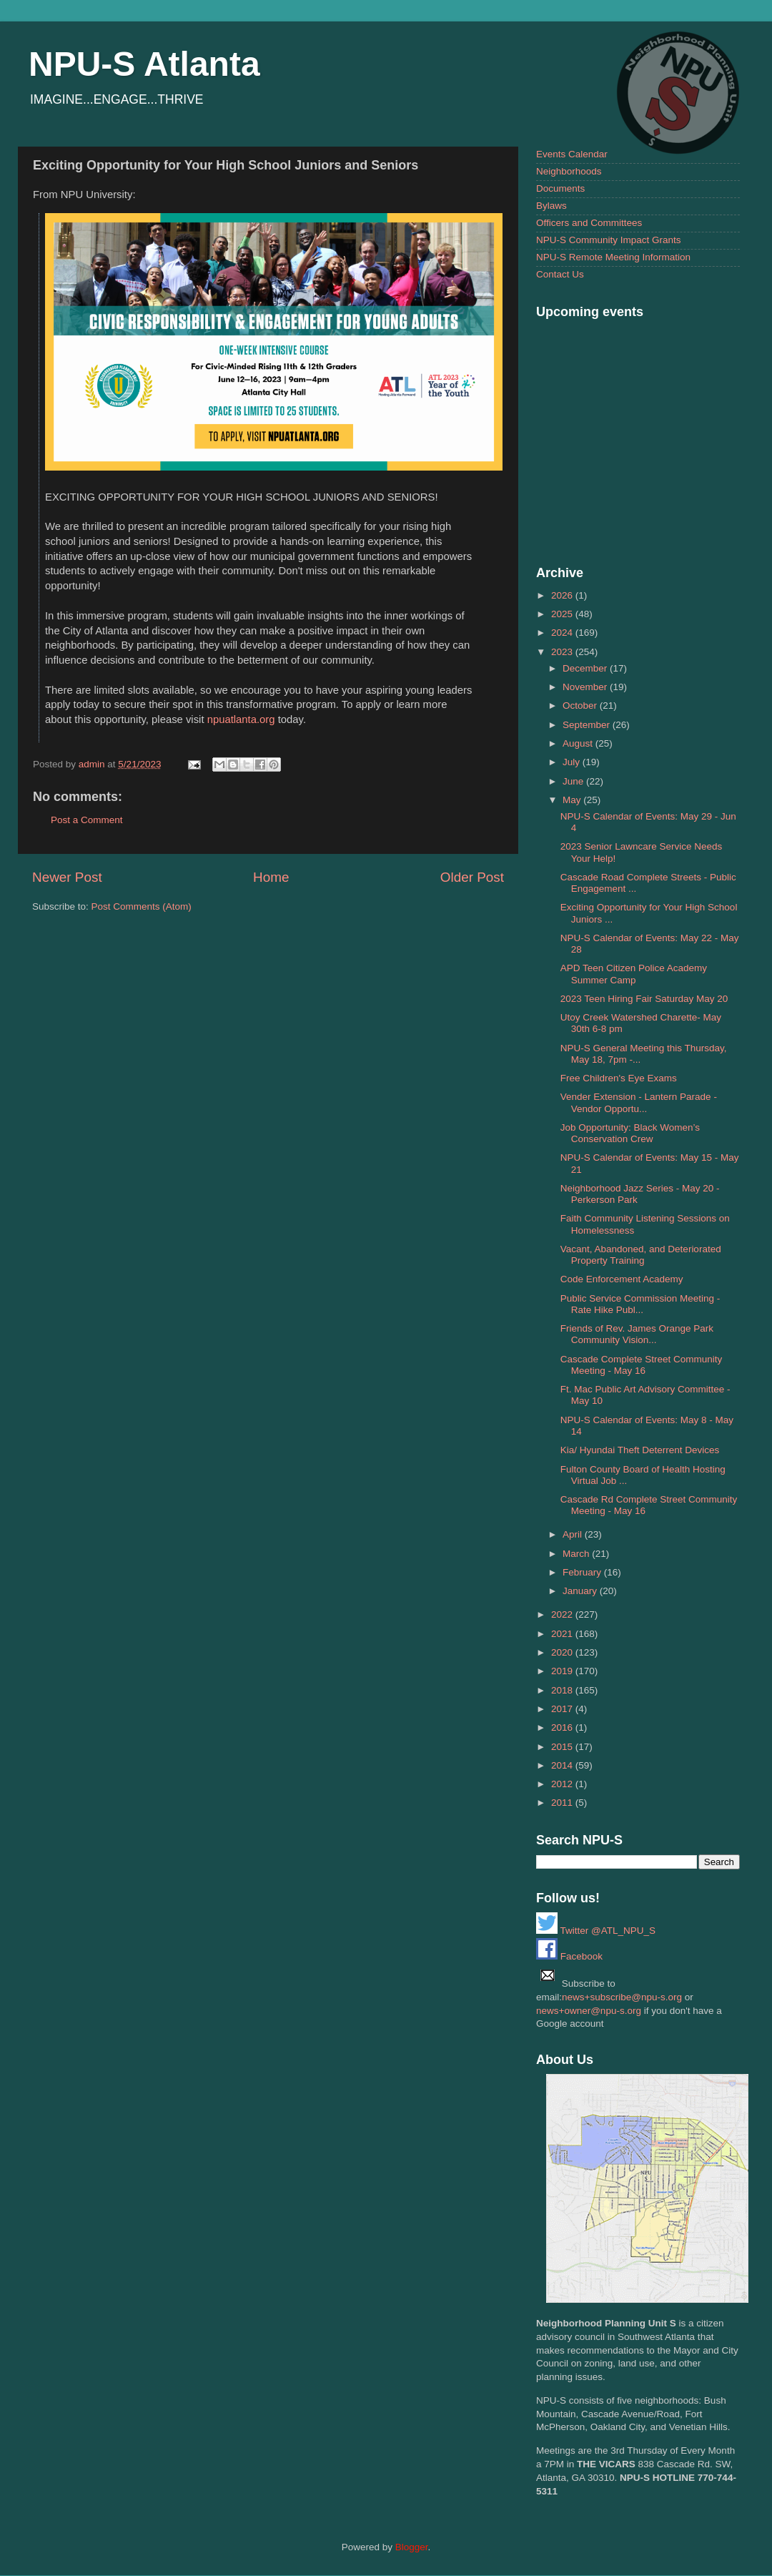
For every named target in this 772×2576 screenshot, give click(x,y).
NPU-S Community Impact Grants (608, 240)
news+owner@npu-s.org (588, 2010)
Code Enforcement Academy (621, 1279)
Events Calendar (572, 154)
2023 (563, 652)
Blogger (411, 2547)
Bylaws (551, 205)
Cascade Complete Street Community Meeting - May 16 (641, 1365)
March (577, 1553)
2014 (563, 1765)
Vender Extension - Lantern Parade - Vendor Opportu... (638, 1102)
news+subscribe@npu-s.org (622, 1997)
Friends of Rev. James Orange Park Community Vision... (636, 1334)
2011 (563, 1802)
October (581, 705)
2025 (563, 614)
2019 (563, 1671)
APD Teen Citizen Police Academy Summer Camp (633, 974)
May (573, 800)
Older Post (472, 877)
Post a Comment (87, 820)
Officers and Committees (589, 222)
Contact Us (560, 274)
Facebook (569, 1956)
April (574, 1534)
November (586, 687)
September (588, 724)
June (574, 781)
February (583, 1572)
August (579, 743)
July (573, 762)
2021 (563, 1633)
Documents (560, 188)
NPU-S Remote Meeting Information (613, 257)
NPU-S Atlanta (144, 64)
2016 (563, 1727)
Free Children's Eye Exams (618, 1078)
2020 (563, 1652)
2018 (563, 1690)
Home (271, 877)
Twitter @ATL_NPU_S (595, 1930)
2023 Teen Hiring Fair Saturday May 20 (644, 998)
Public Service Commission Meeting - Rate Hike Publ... (640, 1304)
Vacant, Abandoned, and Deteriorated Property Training (640, 1255)
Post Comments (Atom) (141, 906)
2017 (563, 1709)
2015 (563, 1746)
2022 (563, 1614)
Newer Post (67, 877)
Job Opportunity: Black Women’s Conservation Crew (630, 1133)
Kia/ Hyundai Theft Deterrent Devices (640, 1450)
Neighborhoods (569, 171)
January (581, 1591)
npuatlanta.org (241, 719)
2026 (563, 595)
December (586, 668)
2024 (563, 632)
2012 (563, 1784)
